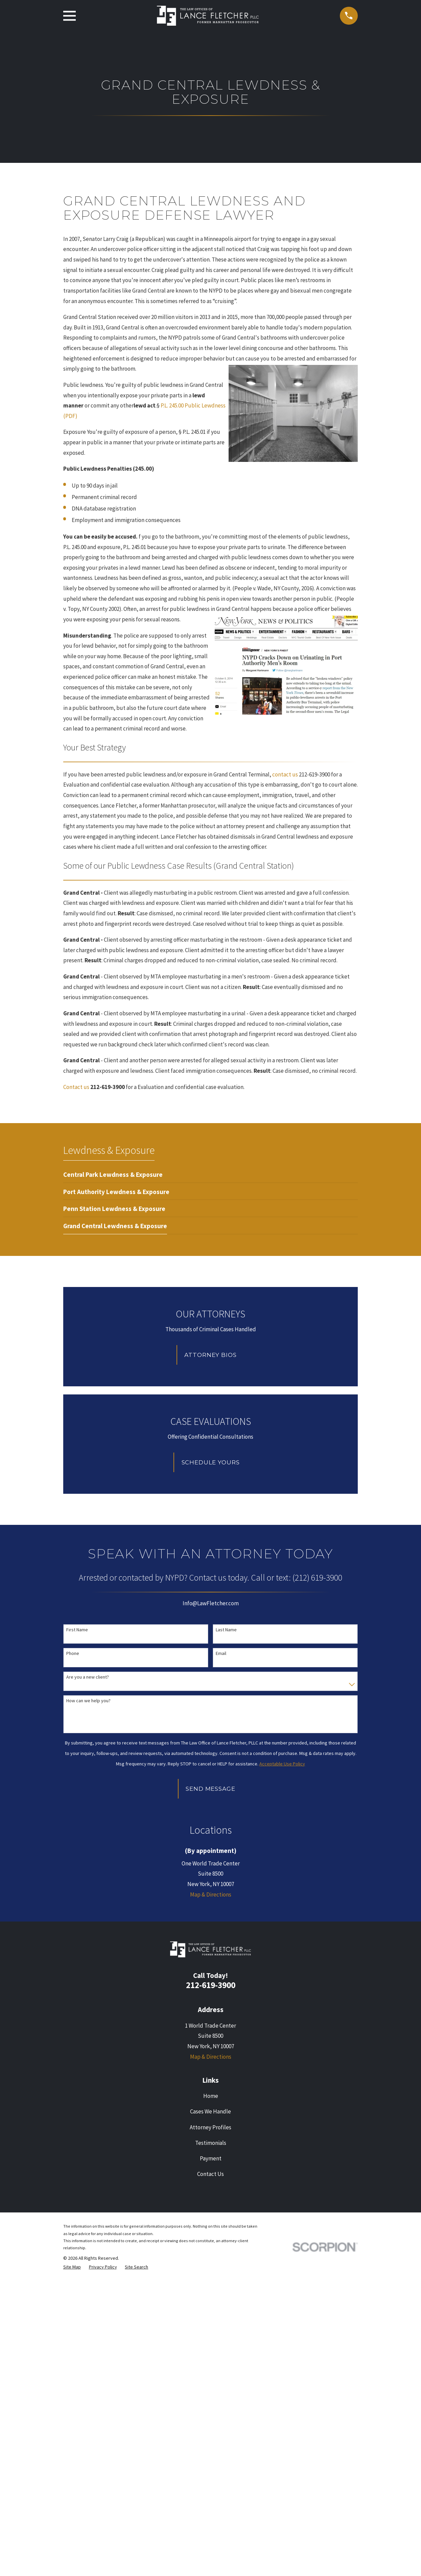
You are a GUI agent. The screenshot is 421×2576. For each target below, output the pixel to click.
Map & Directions (210, 2189)
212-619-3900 (210, 2279)
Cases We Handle (210, 2406)
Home (210, 2390)
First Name (77, 1630)
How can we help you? (88, 1701)
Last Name (226, 1630)
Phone (72, 1653)
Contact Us (210, 2468)
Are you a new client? (87, 1677)
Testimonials (210, 2437)
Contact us (76, 1087)
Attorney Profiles (210, 2421)
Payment (210, 2452)
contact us (285, 774)
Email (221, 1653)
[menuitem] (113, 1174)
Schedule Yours (211, 1462)
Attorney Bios (210, 1355)
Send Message (210, 1788)
